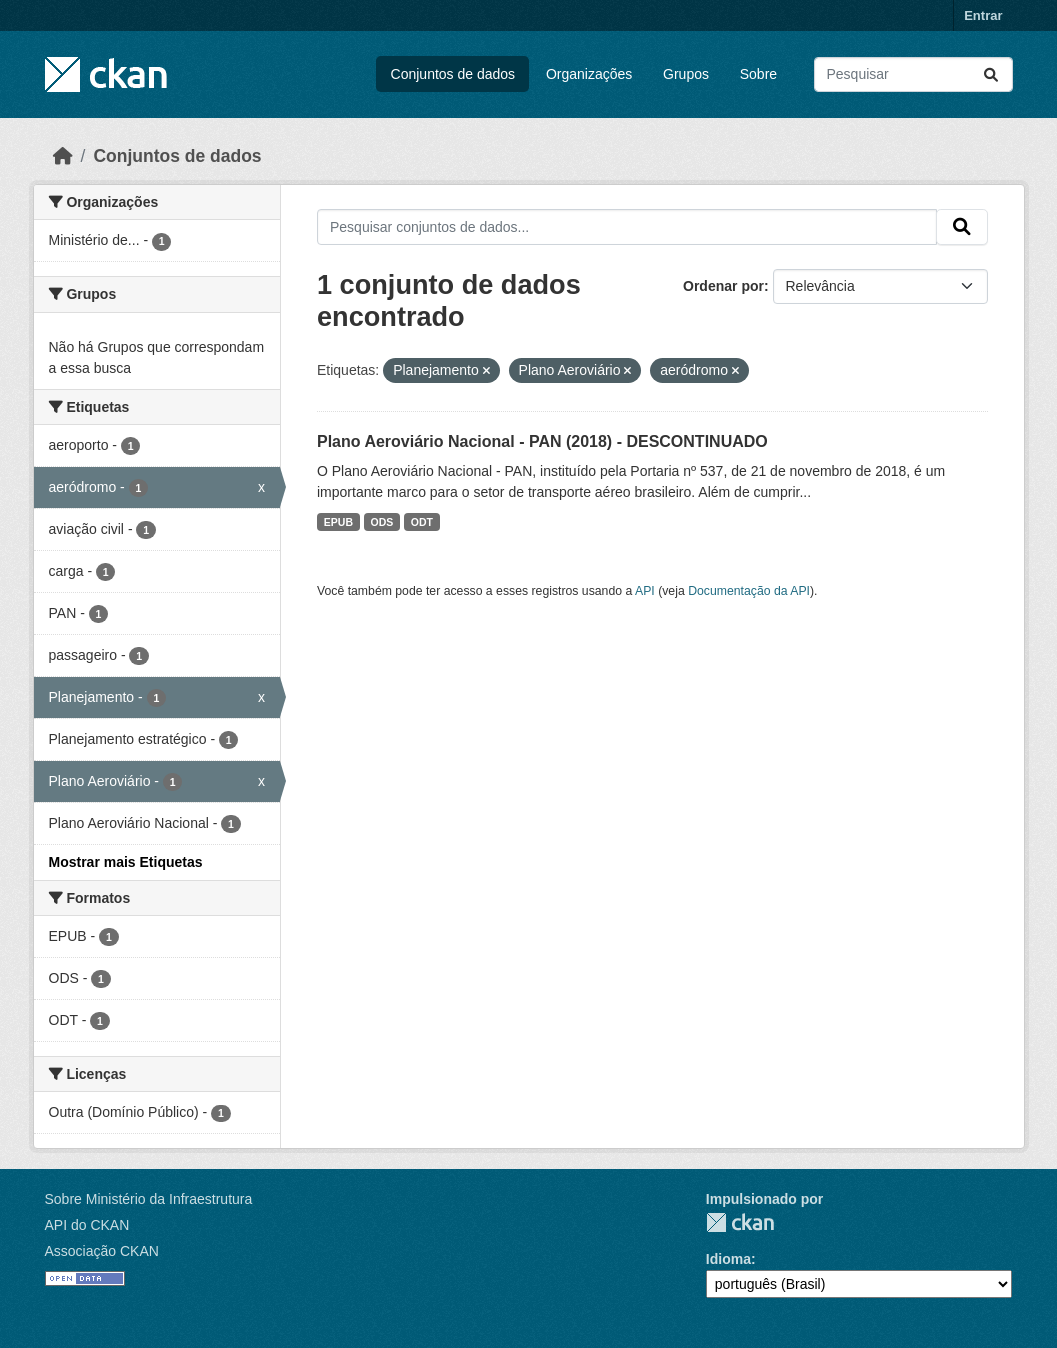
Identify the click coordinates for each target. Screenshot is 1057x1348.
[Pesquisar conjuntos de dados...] (913, 74)
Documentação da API (749, 591)
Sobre (758, 74)
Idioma (728, 1259)
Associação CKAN (102, 1251)
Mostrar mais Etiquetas (126, 862)
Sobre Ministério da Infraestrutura (149, 1199)
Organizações (589, 74)
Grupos (686, 74)
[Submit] (991, 74)
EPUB (338, 522)
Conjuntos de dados (453, 74)
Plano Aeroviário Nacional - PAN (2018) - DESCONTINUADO (542, 441)
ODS (382, 522)
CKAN (740, 1222)
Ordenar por (723, 286)
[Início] (63, 156)
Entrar (983, 15)
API (645, 591)
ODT (422, 522)
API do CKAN (87, 1225)
